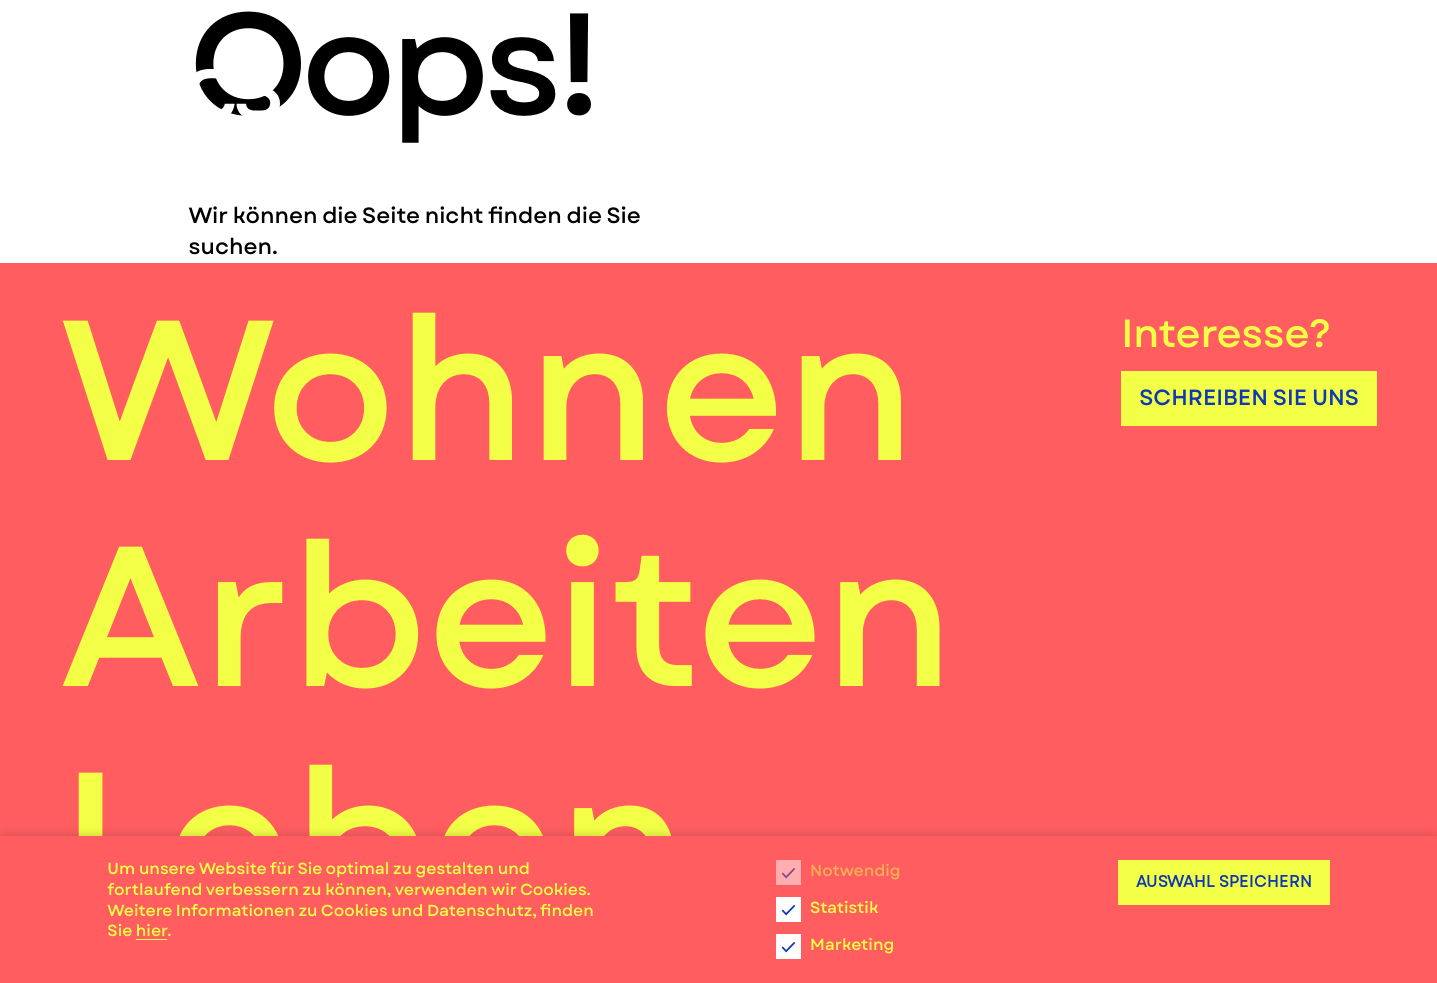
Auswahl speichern (1224, 881)
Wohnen (488, 391)
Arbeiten (507, 617)
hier (151, 931)
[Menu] (1337, 80)
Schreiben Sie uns (1249, 398)
